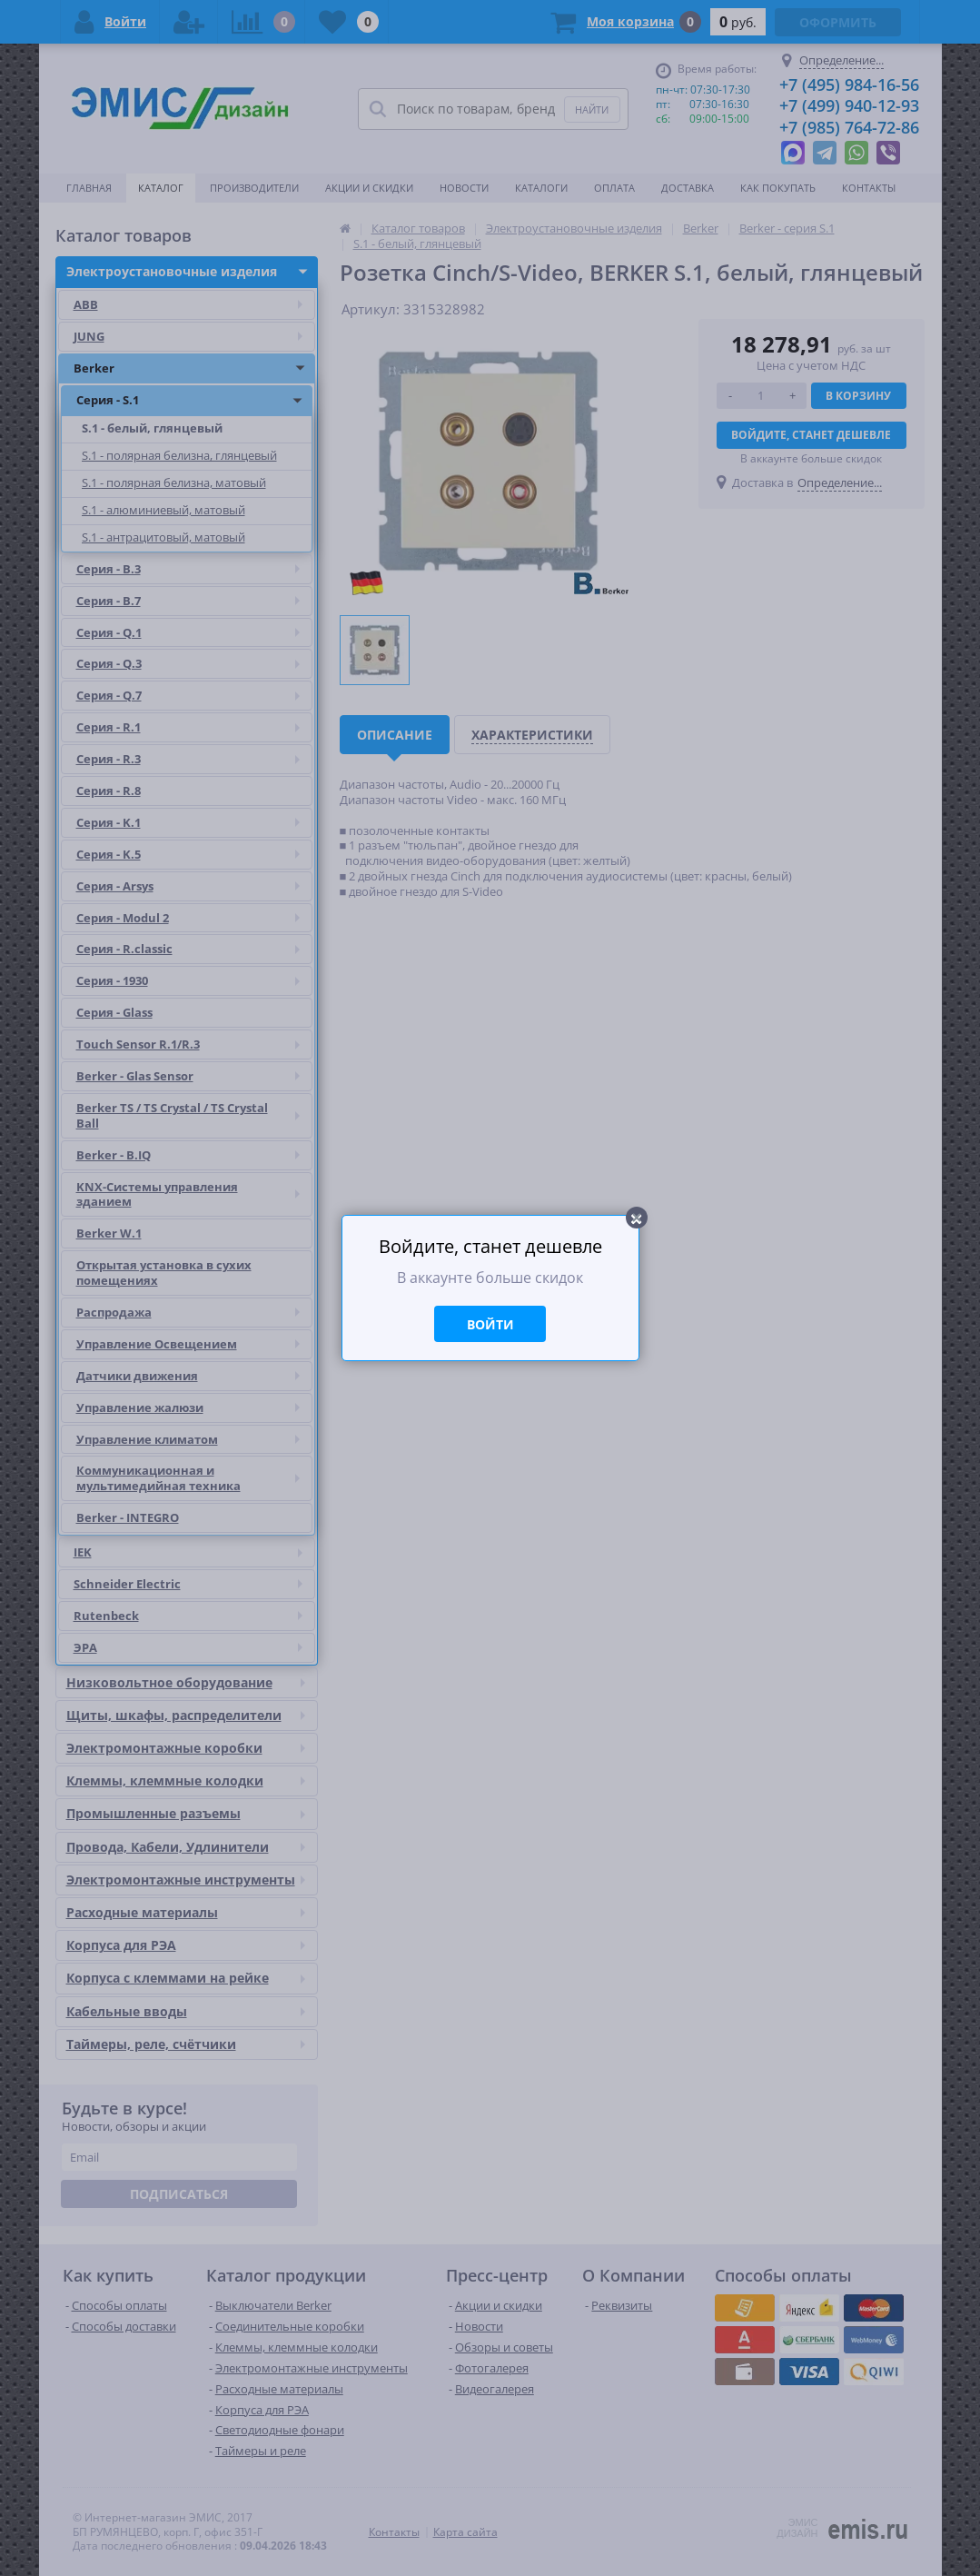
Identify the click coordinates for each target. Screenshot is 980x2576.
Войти (490, 1324)
